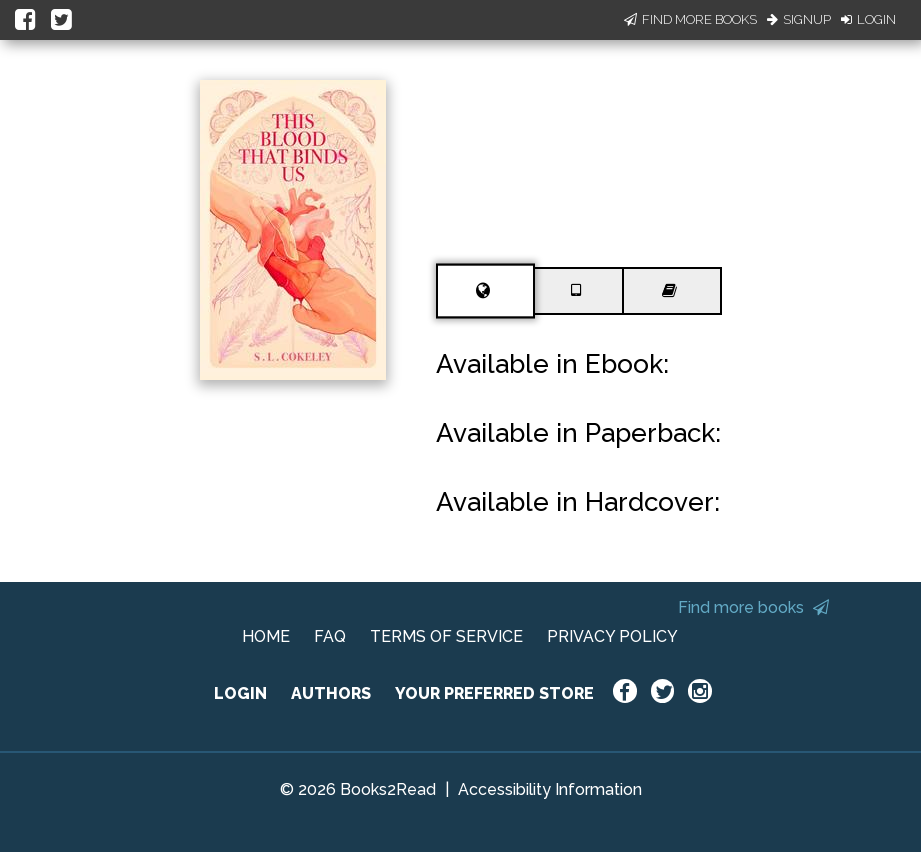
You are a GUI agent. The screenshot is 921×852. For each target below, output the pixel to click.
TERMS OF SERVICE (446, 636)
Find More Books (690, 19)
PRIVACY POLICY (612, 636)
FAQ (330, 636)
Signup (799, 19)
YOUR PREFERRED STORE (494, 693)
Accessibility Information (550, 789)
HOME (266, 636)
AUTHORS (331, 693)
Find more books (753, 607)
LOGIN (240, 693)
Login (868, 19)
